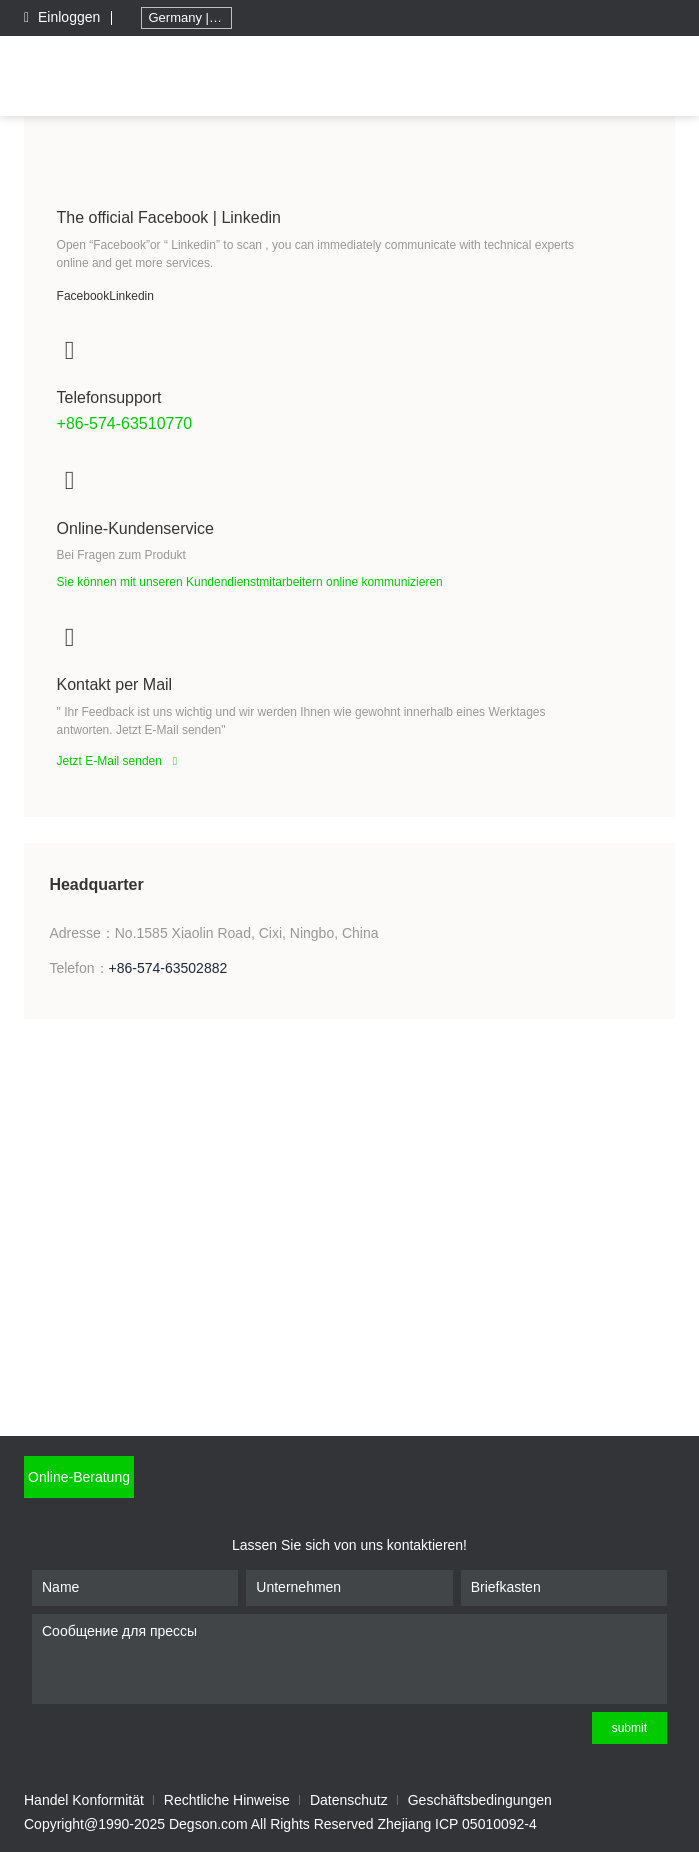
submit (629, 1728)
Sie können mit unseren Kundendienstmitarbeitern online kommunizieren (250, 582)
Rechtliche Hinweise (227, 1800)
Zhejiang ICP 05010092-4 (457, 1824)
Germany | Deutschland (190, 17)
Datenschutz (349, 1800)
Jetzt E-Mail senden (122, 761)
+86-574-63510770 (125, 423)
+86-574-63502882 (168, 968)
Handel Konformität (84, 1800)
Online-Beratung (79, 1477)
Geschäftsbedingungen (480, 1800)
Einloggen (64, 17)
